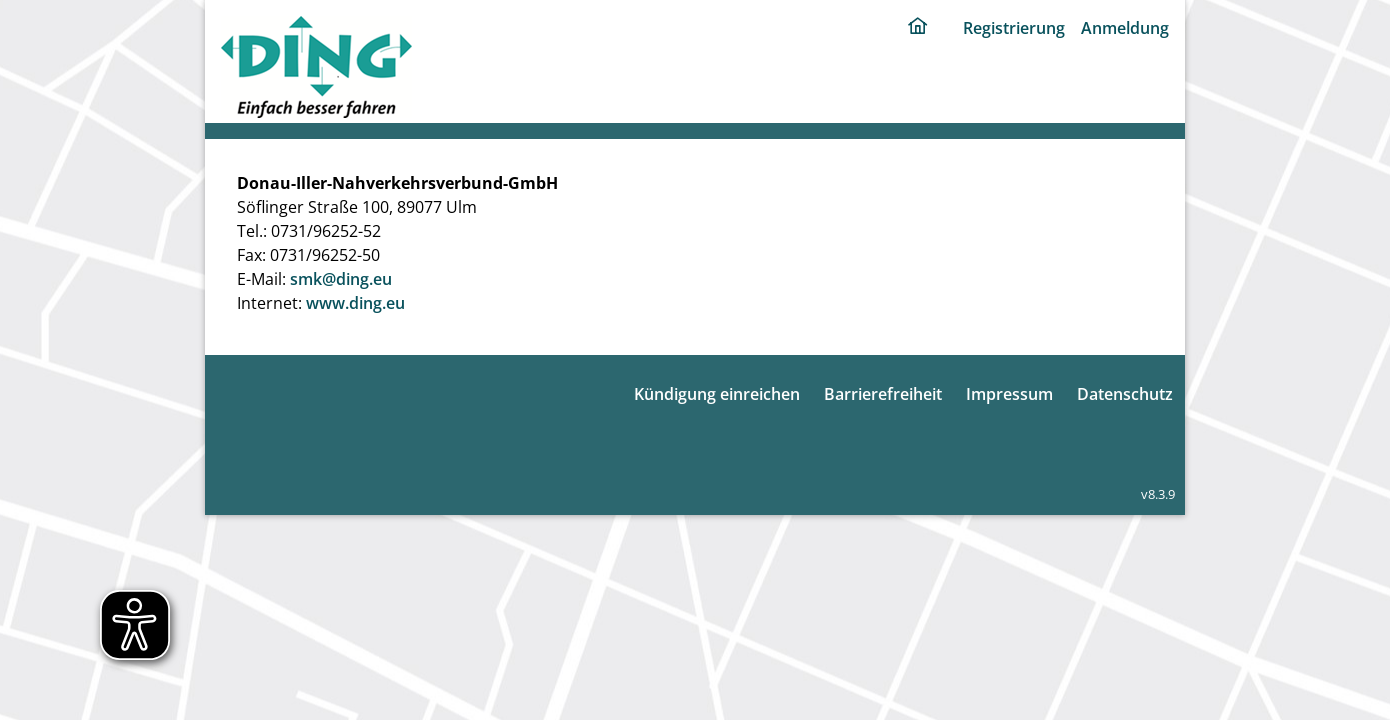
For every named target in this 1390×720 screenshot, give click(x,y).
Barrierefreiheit (883, 394)
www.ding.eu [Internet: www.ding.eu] (355, 303)
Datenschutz (1125, 394)
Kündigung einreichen (717, 394)
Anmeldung (1125, 28)
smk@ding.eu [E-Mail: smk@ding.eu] (341, 279)
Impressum (1009, 394)
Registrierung (1014, 28)
